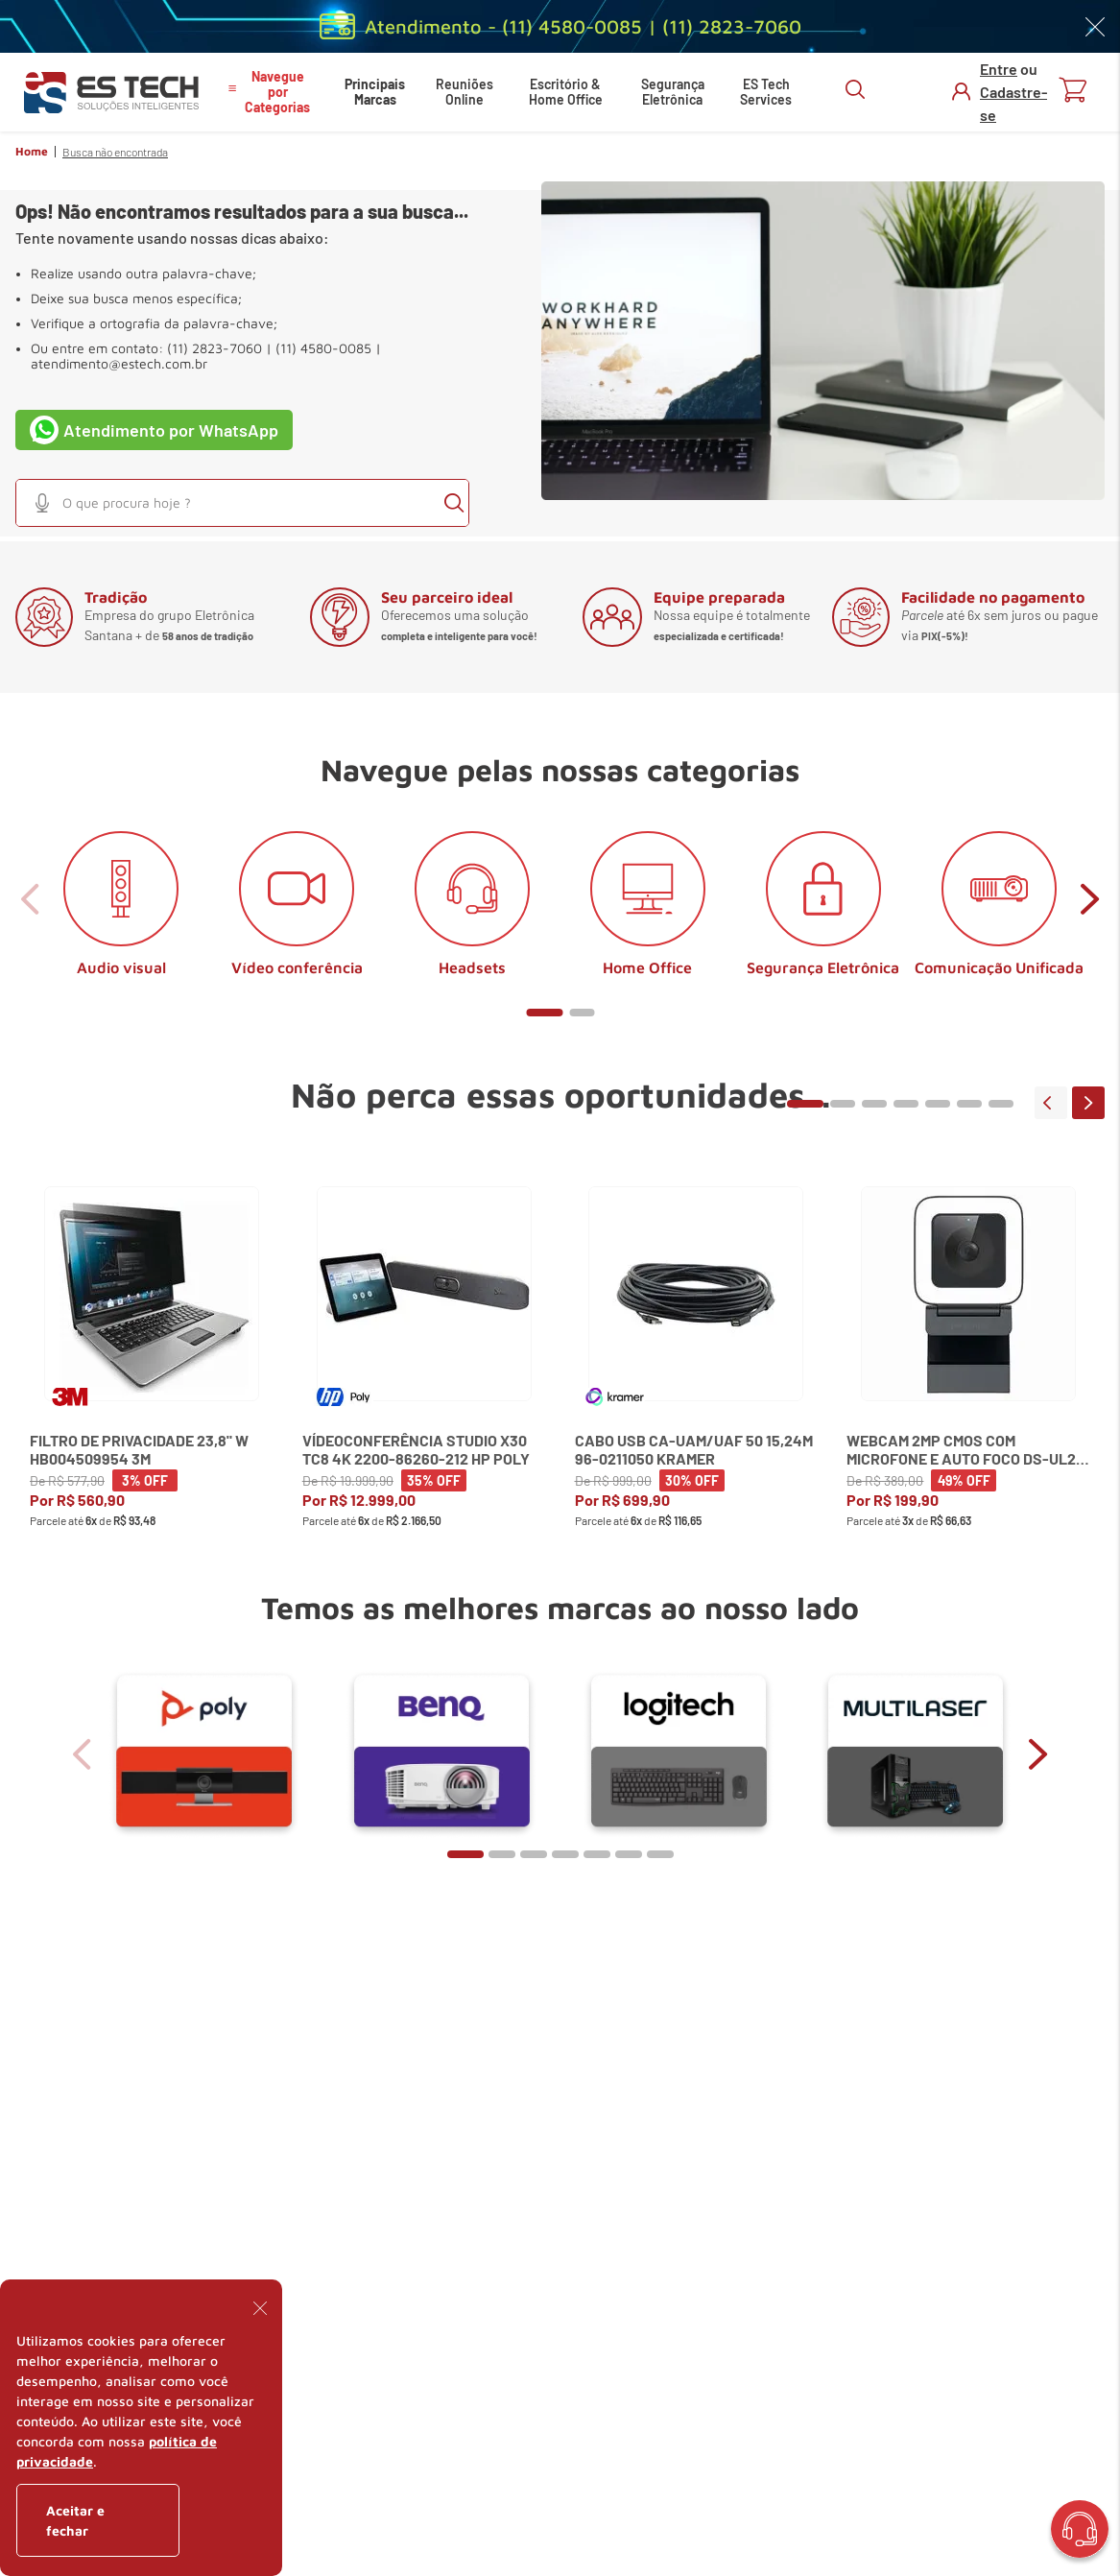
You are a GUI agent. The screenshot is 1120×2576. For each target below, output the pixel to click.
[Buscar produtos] (454, 503)
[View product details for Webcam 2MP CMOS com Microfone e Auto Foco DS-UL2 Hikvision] (968, 1373)
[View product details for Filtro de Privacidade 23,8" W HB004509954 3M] (151, 1373)
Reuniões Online (464, 91)
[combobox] (242, 503)
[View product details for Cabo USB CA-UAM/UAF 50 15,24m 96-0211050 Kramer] (696, 1373)
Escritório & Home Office (566, 91)
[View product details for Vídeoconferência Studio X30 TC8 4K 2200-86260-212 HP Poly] (424, 1373)
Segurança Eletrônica (672, 91)
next (1090, 899)
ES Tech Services (766, 91)
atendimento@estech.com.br (119, 363)
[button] (42, 503)
